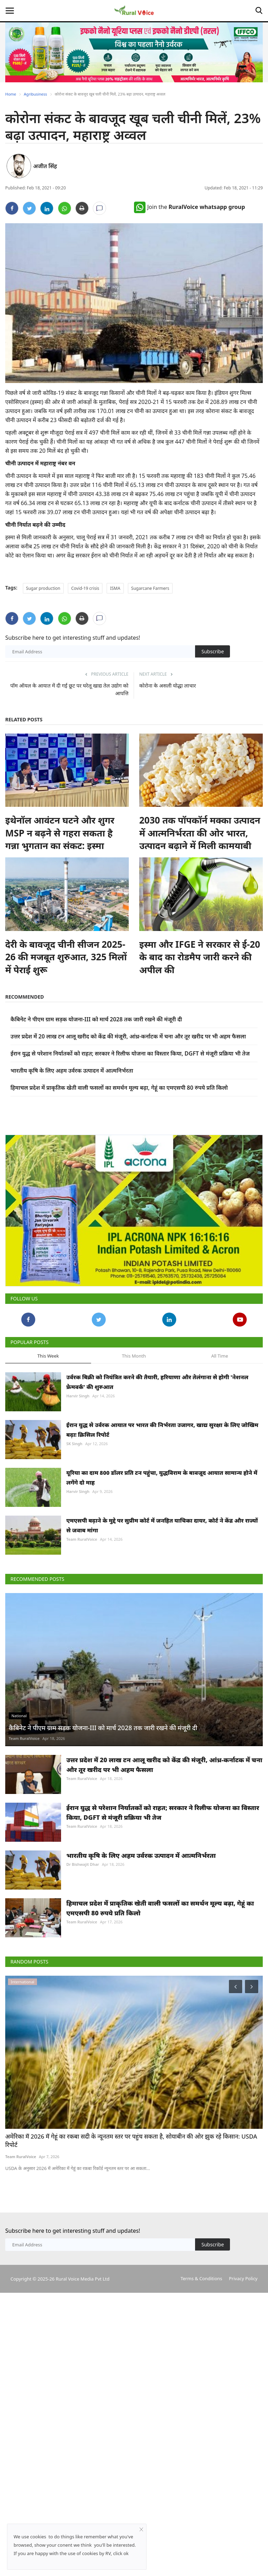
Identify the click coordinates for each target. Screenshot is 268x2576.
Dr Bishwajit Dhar (82, 1910)
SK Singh (74, 1489)
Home (10, 94)
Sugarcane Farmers (150, 588)
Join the (189, 207)
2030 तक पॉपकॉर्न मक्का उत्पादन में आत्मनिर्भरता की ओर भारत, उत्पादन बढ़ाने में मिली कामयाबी (199, 833)
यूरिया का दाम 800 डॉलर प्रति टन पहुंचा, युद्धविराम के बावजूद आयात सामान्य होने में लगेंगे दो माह (162, 1523)
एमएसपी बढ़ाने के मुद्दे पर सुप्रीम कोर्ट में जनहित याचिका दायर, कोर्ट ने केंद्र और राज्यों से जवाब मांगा (162, 1571)
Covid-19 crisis (85, 588)
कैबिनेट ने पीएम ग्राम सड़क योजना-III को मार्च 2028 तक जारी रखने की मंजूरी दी (96, 1019)
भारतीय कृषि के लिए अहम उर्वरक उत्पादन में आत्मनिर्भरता (71, 1070)
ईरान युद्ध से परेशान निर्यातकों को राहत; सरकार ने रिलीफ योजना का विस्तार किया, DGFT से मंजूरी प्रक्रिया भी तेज (130, 1053)
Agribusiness (35, 94)
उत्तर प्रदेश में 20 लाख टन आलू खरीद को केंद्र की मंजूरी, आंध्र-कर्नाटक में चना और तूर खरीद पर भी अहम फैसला (128, 1036)
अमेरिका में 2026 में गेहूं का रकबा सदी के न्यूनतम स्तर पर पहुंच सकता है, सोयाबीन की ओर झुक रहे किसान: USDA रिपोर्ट (131, 2186)
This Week (48, 1401)
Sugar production (43, 588)
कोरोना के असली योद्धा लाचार (167, 685)
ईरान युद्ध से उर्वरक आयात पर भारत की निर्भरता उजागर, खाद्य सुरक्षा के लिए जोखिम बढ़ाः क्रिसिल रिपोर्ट (162, 1475)
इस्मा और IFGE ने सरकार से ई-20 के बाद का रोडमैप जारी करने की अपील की (199, 957)
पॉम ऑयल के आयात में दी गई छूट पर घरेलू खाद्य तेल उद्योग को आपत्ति (69, 689)
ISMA (115, 588)
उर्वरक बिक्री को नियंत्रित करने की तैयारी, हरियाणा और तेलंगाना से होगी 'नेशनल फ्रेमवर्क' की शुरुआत (157, 1427)
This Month (134, 1401)
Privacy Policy (243, 2324)
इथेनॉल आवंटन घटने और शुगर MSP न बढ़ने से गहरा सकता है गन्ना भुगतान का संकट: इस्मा (59, 833)
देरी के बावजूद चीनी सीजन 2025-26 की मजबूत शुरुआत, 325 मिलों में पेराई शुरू (66, 957)
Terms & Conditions (201, 2324)
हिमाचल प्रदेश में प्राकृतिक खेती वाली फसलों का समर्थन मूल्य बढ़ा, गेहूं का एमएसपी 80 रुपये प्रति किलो (119, 1087)
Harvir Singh (77, 1441)
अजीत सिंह (45, 166)
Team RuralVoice (81, 1584)
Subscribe (212, 651)
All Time (219, 1401)
